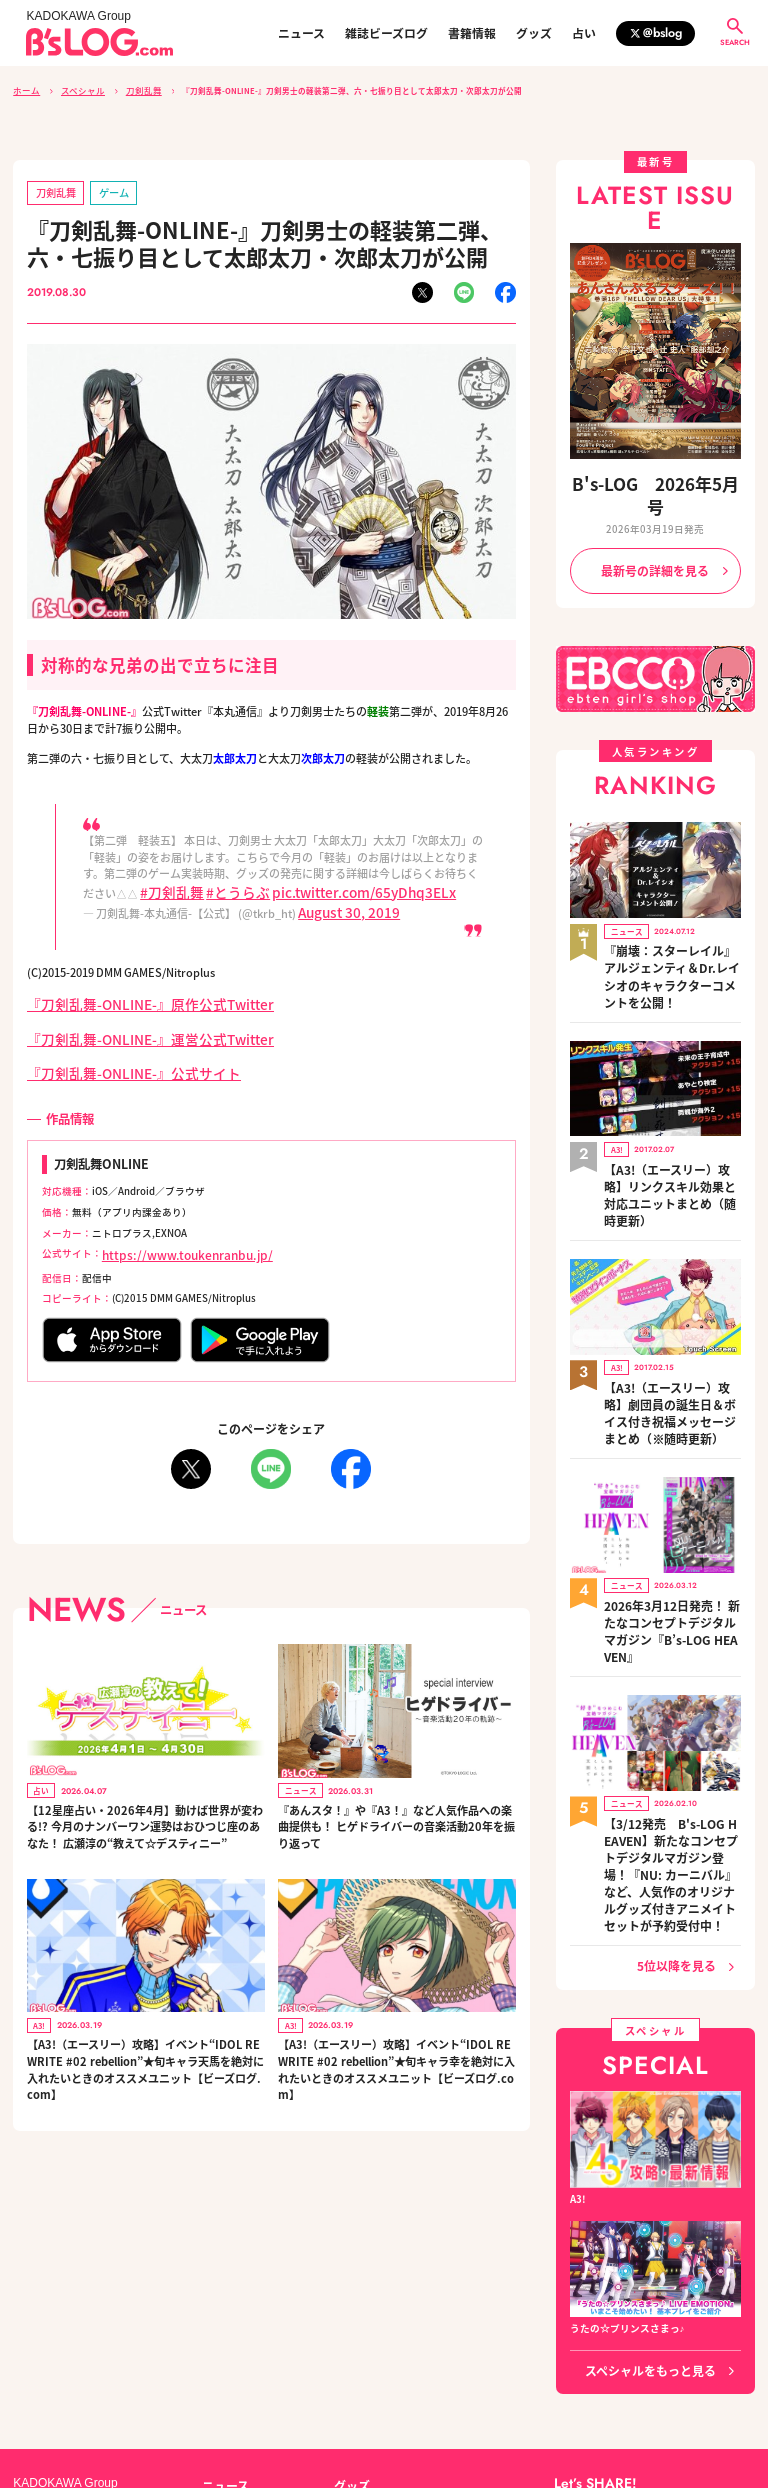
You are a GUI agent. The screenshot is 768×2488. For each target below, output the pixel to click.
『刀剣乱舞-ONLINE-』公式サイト (111, 1049)
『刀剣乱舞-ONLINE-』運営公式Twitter (125, 1019)
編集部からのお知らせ (384, 2324)
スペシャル (75, 89)
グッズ (534, 33)
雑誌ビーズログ (386, 33)
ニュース (301, 33)
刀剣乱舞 (130, 89)
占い (584, 33)
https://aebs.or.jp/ (593, 2415)
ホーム (25, 89)
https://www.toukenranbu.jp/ (171, 1227)
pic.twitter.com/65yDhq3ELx (317, 883)
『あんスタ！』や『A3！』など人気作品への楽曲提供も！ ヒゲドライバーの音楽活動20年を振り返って (395, 1795)
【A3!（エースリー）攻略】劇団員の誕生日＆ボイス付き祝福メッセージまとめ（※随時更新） (672, 1291)
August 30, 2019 (337, 900)
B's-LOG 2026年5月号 (655, 479)
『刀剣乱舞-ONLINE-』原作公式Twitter (125, 988)
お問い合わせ (153, 2394)
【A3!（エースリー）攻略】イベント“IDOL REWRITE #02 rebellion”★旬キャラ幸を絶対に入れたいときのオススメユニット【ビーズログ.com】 (396, 2037)
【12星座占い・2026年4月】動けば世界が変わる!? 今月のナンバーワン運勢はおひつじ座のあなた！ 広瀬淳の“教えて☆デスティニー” (143, 1795)
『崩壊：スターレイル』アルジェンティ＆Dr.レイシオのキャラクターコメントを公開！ (670, 916)
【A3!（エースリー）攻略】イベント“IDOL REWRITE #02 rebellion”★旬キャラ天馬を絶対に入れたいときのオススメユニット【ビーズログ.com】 (144, 2037)
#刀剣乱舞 (165, 883)
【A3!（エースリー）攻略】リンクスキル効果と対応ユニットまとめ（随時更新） (672, 1100)
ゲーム (98, 188)
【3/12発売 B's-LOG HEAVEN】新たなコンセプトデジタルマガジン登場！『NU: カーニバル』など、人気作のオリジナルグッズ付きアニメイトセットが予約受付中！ (671, 1686)
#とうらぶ (217, 883)
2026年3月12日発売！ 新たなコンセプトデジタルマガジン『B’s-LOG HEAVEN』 (671, 1481)
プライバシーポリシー (253, 2394)
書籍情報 (472, 33)
